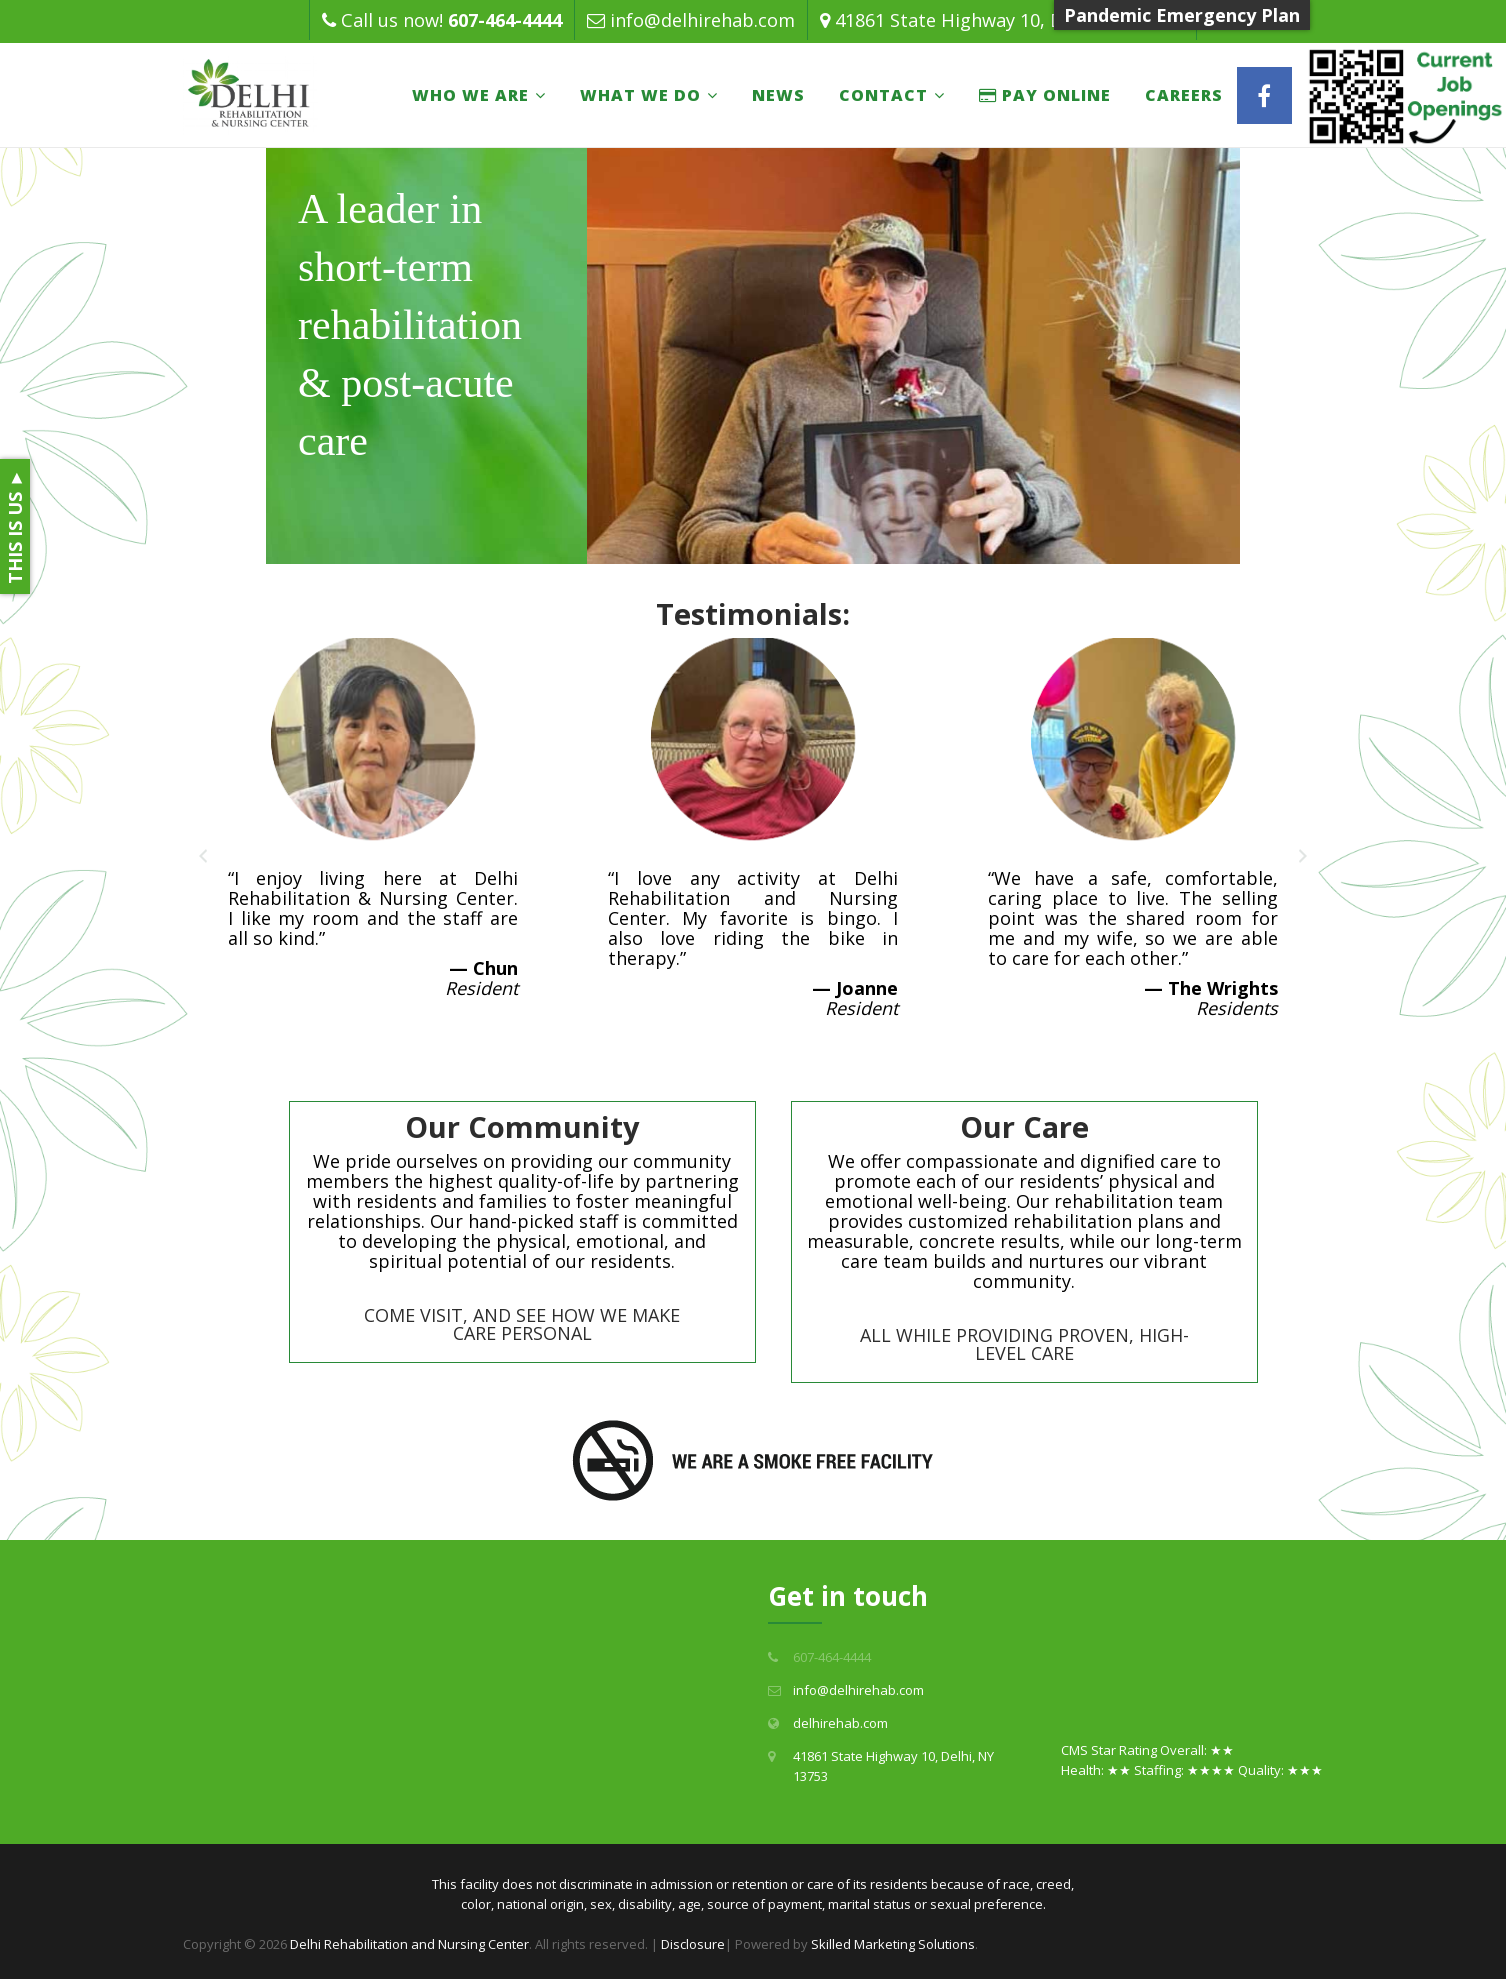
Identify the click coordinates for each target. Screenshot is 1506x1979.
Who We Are (470, 95)
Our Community (522, 1126)
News (778, 95)
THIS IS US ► (15, 526)
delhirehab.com (840, 1723)
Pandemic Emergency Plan (1182, 15)
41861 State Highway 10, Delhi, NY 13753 (1009, 20)
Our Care (1024, 1126)
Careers (1184, 95)
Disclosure (693, 1944)
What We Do (640, 95)
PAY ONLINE (1045, 95)
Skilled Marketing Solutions (893, 1944)
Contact (883, 95)
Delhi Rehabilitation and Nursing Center (409, 1944)
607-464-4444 (505, 20)
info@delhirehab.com (702, 20)
